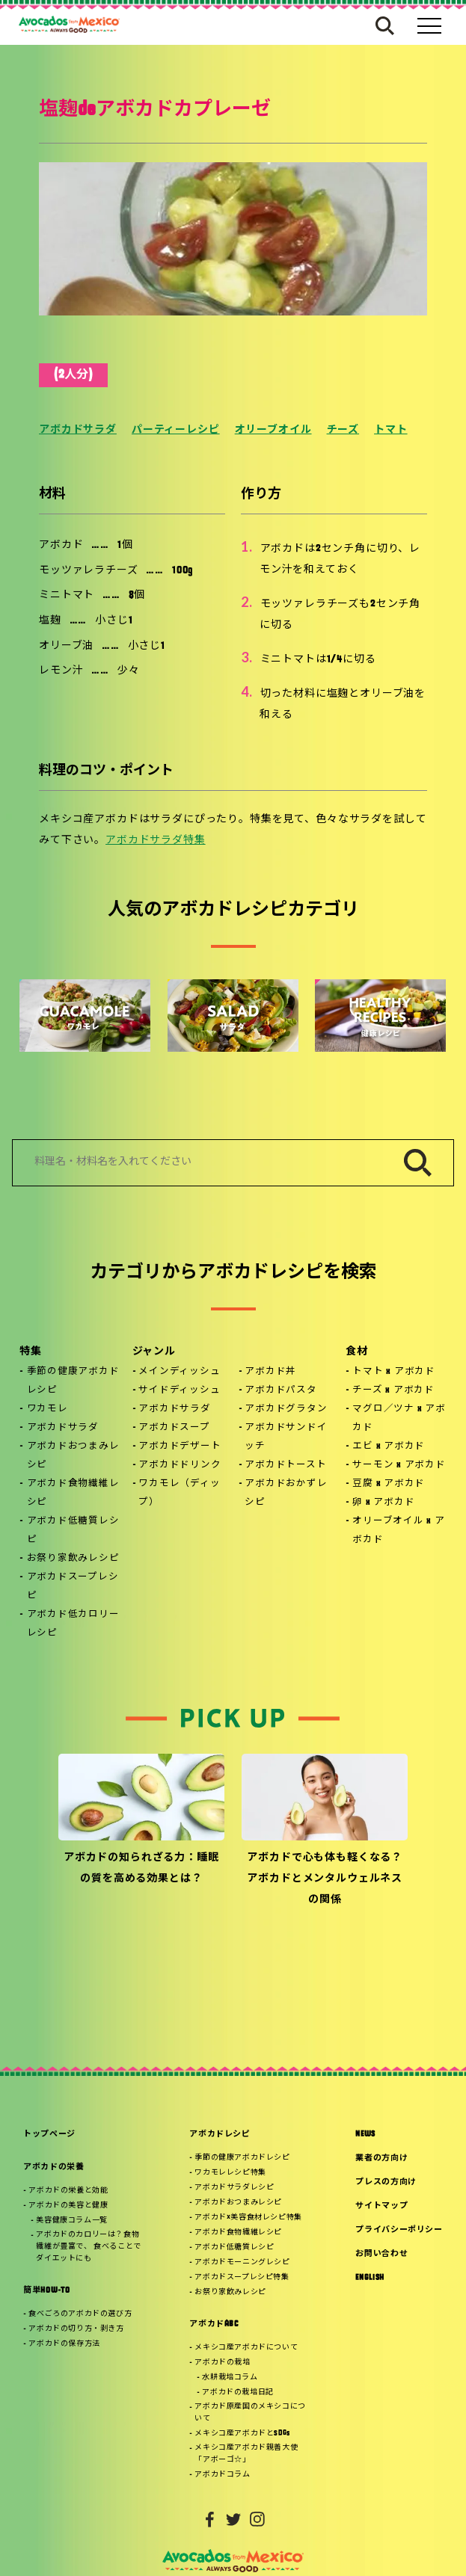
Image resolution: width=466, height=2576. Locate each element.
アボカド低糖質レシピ (73, 1530)
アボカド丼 (270, 1371)
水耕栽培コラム (229, 2377)
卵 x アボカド (383, 1502)
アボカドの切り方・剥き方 (75, 2329)
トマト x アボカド (393, 1371)
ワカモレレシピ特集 (230, 2173)
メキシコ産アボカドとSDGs (241, 2433)
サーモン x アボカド (398, 1465)
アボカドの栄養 (54, 2167)
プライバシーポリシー (399, 2230)
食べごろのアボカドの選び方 (80, 2314)
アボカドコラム (222, 2475)
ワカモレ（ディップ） (179, 1493)
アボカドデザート (179, 1446)
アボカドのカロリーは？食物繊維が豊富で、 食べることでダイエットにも (88, 2247)
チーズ (343, 430)
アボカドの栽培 (222, 2362)
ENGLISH (369, 2278)
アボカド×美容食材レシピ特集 (247, 2217)
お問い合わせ (381, 2254)
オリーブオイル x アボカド (398, 1530)
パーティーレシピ (176, 430)
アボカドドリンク (179, 1465)
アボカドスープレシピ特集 (241, 2277)
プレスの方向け (386, 2182)
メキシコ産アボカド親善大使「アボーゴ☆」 (246, 2454)
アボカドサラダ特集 (155, 840)
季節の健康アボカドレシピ (73, 1381)
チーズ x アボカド (393, 1390)
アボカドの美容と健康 (68, 2205)
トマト (391, 430)
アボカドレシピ (220, 2134)
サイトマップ (381, 2206)
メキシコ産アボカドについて (246, 2348)
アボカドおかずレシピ (286, 1493)
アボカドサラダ (78, 430)
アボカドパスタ (280, 1390)
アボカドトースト (285, 1465)
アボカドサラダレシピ (234, 2188)
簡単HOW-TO (46, 2291)
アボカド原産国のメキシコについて (249, 2413)
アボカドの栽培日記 (237, 2392)
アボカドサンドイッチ (286, 1437)
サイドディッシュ (179, 1390)
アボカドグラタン (286, 1409)
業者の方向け (381, 2158)
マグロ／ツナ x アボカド (398, 1418)
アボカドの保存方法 (63, 2344)
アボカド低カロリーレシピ (73, 1624)
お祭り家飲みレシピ (73, 1558)
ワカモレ (47, 1409)
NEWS (365, 2134)
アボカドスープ (173, 1427)
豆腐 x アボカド (388, 1483)
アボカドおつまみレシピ (73, 1456)
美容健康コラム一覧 (71, 2220)
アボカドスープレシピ (73, 1586)
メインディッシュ (179, 1371)
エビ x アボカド (388, 1446)
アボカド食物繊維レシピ (73, 1493)
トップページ (49, 2134)
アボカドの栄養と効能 (68, 2191)
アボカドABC (214, 2324)
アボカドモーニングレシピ (241, 2262)
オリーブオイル (273, 430)
